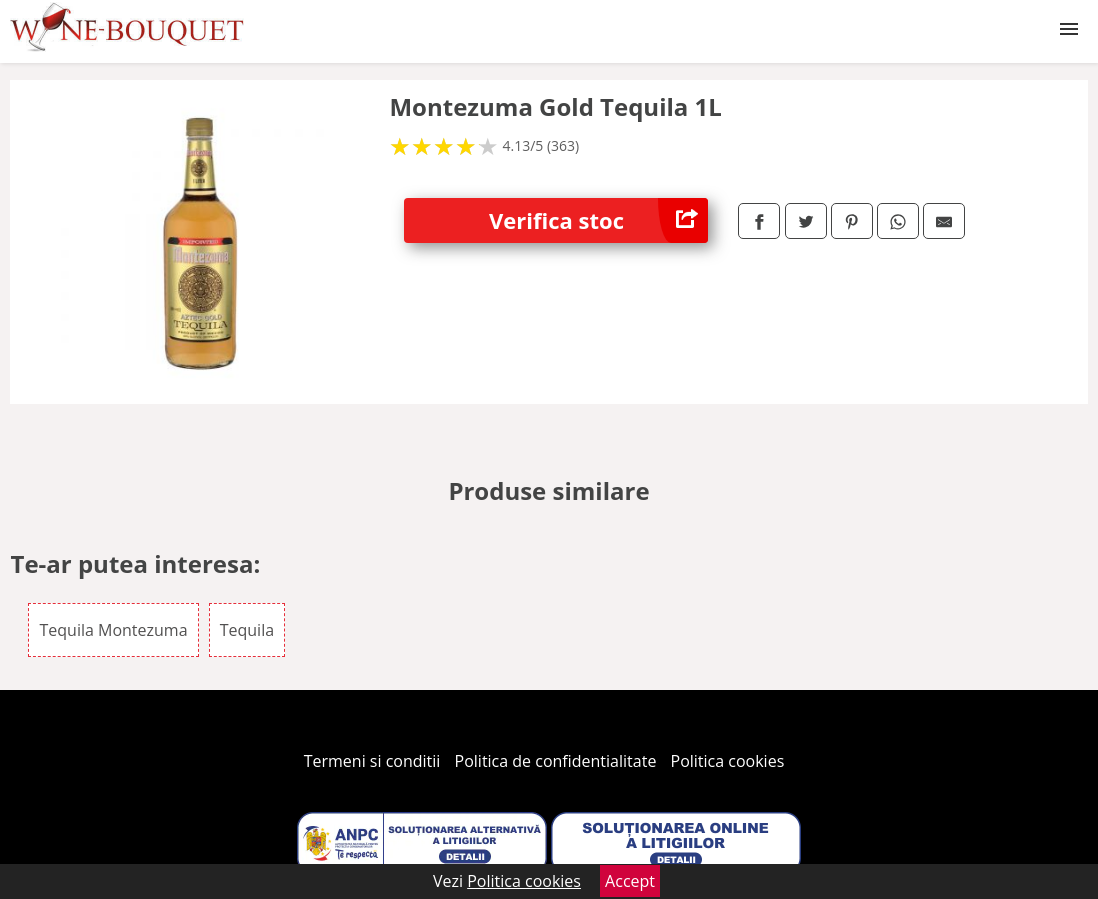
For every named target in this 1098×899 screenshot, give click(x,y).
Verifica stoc (598, 220)
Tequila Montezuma (113, 630)
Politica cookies (728, 761)
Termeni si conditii (372, 761)
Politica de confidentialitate (556, 761)
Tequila (247, 630)
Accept (630, 881)
